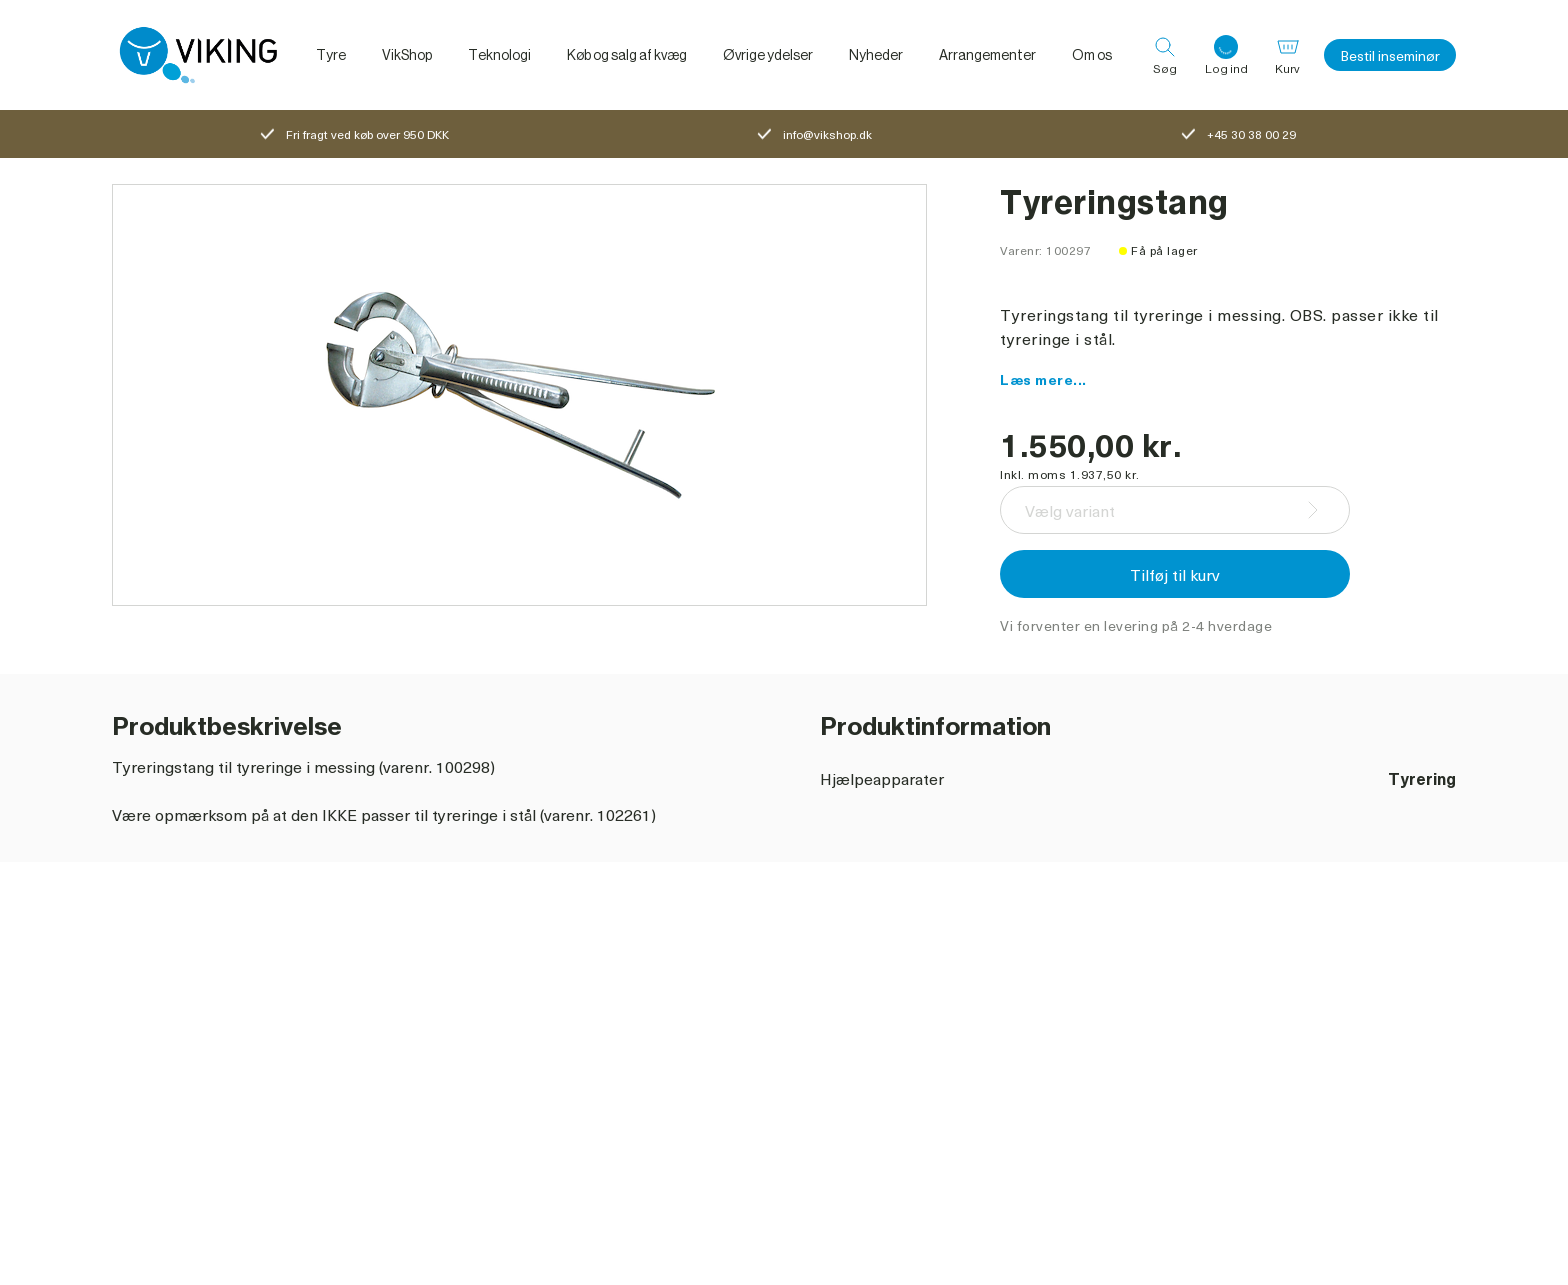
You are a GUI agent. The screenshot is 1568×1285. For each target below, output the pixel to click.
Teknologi (499, 55)
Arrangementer (987, 55)
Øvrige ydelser (768, 55)
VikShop (407, 55)
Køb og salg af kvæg (627, 55)
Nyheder (876, 55)
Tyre (331, 55)
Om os (1092, 55)
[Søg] (1165, 55)
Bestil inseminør (1390, 55)
